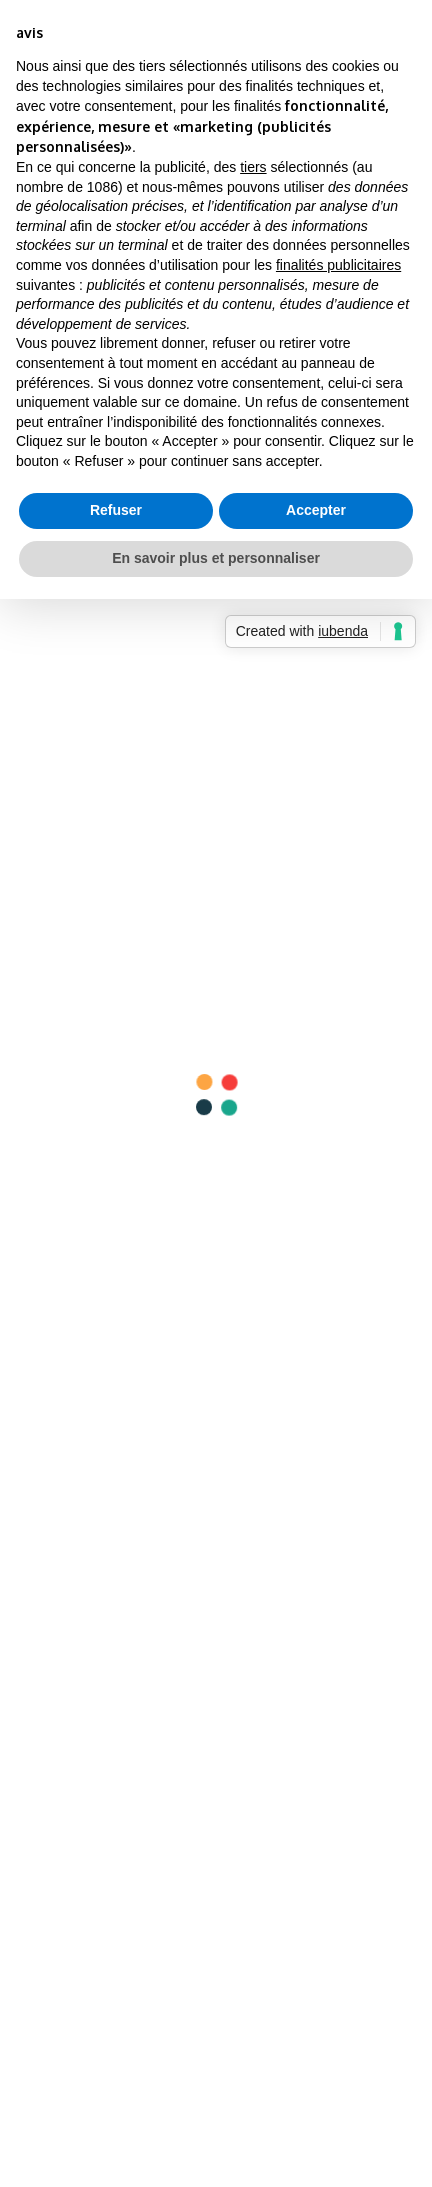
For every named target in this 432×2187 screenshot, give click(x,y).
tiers (253, 167)
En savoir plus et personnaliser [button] (216, 558)
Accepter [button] (316, 510)
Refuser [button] (116, 510)
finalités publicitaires (338, 265)
